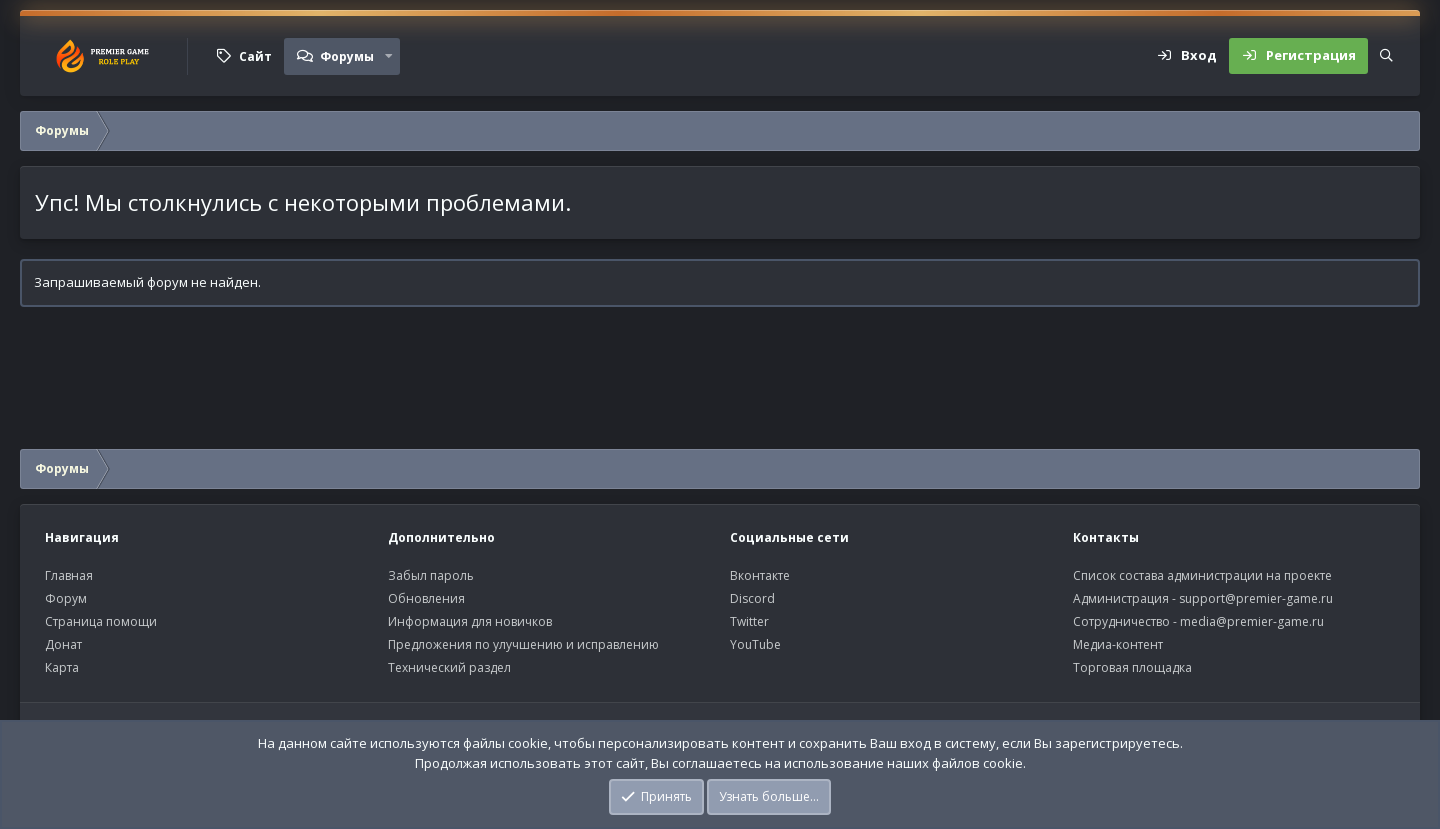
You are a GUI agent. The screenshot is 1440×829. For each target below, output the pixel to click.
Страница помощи (101, 621)
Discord (752, 598)
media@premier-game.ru (1252, 621)
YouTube (755, 644)
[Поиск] (1386, 56)
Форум (66, 598)
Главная (69, 575)
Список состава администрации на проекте (1202, 575)
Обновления (426, 598)
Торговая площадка (1132, 667)
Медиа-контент (1118, 644)
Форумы (347, 56)
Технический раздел (449, 667)
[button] (389, 56)
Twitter (749, 621)
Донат (63, 644)
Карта (62, 667)
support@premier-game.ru (1256, 598)
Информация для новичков (470, 621)
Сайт (255, 56)
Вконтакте (760, 575)
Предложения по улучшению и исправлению (523, 644)
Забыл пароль (431, 575)
